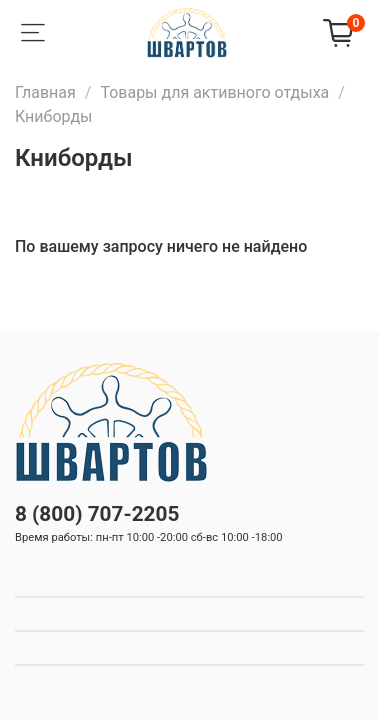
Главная (45, 92)
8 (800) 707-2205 (97, 514)
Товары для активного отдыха (214, 92)
